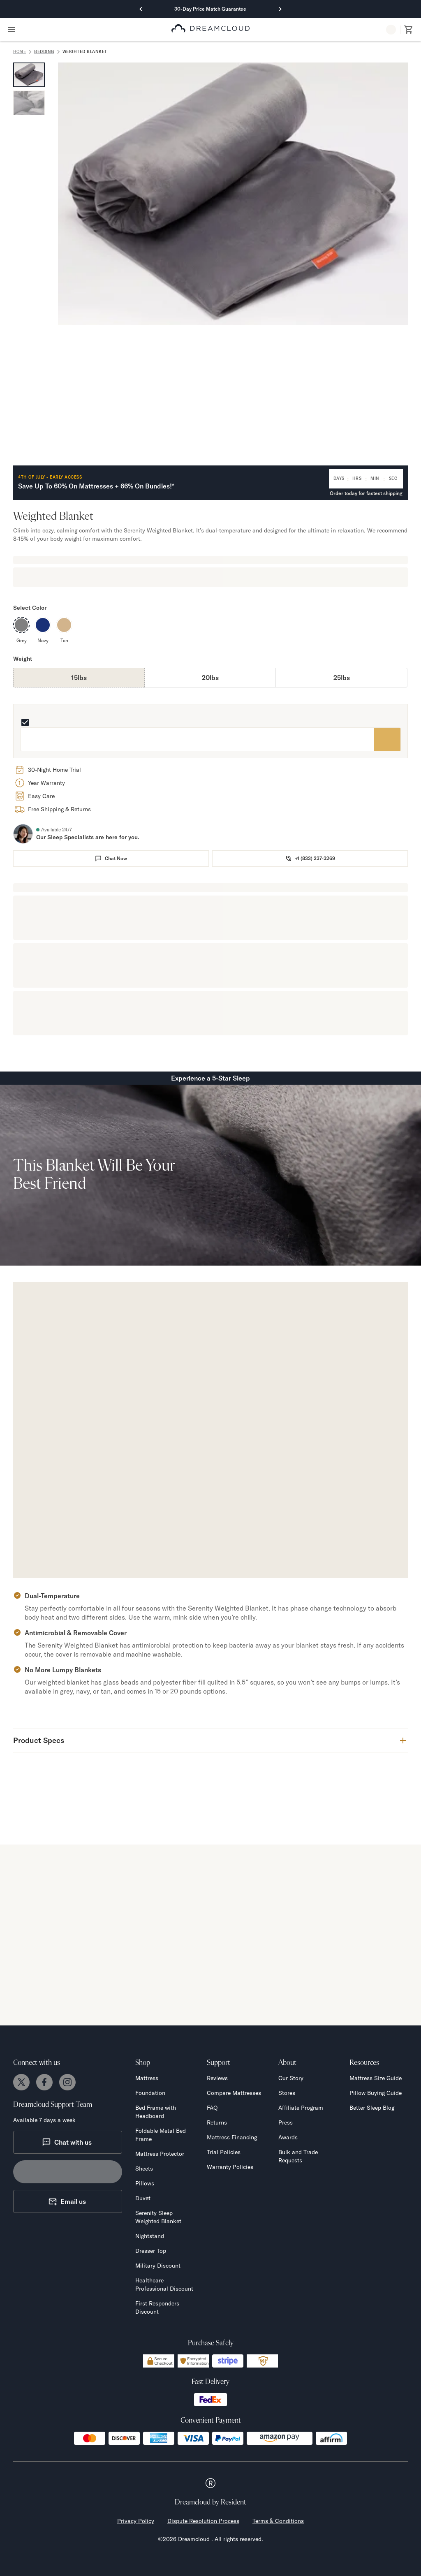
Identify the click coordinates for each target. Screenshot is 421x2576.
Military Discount (157, 2265)
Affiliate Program (300, 2107)
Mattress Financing (232, 2137)
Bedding (44, 51)
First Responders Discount (157, 2307)
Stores (286, 2093)
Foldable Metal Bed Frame (160, 2135)
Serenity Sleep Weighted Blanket (158, 2217)
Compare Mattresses (234, 2093)
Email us (67, 2201)
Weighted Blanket (84, 51)
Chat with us (67, 2142)
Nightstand (149, 2236)
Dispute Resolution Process (203, 2521)
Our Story (290, 2078)
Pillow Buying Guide (375, 2093)
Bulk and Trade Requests (298, 2156)
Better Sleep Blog (371, 2107)
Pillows (144, 2183)
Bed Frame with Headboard (155, 2112)
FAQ (212, 2107)
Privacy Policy (135, 2521)
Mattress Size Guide (375, 2078)
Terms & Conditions (278, 2521)
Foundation (150, 2093)
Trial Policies (224, 2152)
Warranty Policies (230, 2167)
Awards (288, 2137)
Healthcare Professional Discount (164, 2284)
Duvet (142, 2198)
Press (285, 2122)
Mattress (146, 2078)
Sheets (144, 2168)
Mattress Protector (159, 2153)
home (19, 51)
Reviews (217, 2078)
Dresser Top (150, 2250)
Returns (217, 2122)
